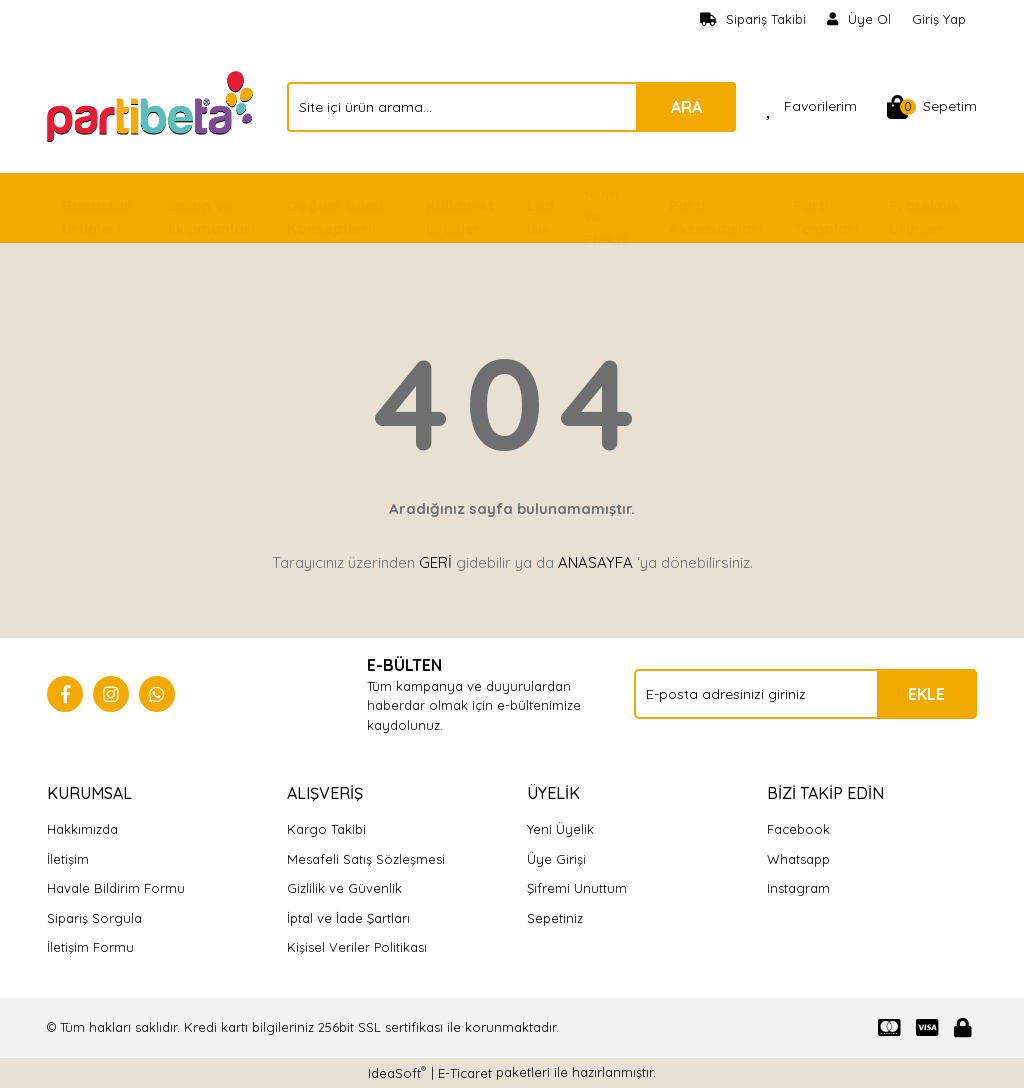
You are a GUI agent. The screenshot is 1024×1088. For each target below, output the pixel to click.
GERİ (435, 562)
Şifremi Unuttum (577, 888)
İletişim (68, 859)
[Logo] (152, 105)
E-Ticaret (465, 1073)
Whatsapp (798, 859)
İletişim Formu (90, 947)
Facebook (798, 829)
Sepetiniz (555, 918)
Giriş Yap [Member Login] (939, 19)
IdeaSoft (397, 1072)
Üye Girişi (556, 859)
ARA (686, 107)
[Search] (511, 107)
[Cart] (932, 107)
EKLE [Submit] (926, 694)
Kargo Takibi (326, 829)
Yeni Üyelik (560, 829)
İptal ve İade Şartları (348, 918)
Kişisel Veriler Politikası (357, 947)
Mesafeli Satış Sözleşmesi (366, 859)
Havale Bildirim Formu (116, 888)
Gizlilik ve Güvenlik (344, 888)
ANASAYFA (595, 562)
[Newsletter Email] (805, 694)
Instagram (798, 888)
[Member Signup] (859, 20)
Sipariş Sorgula (94, 918)
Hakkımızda (82, 829)
